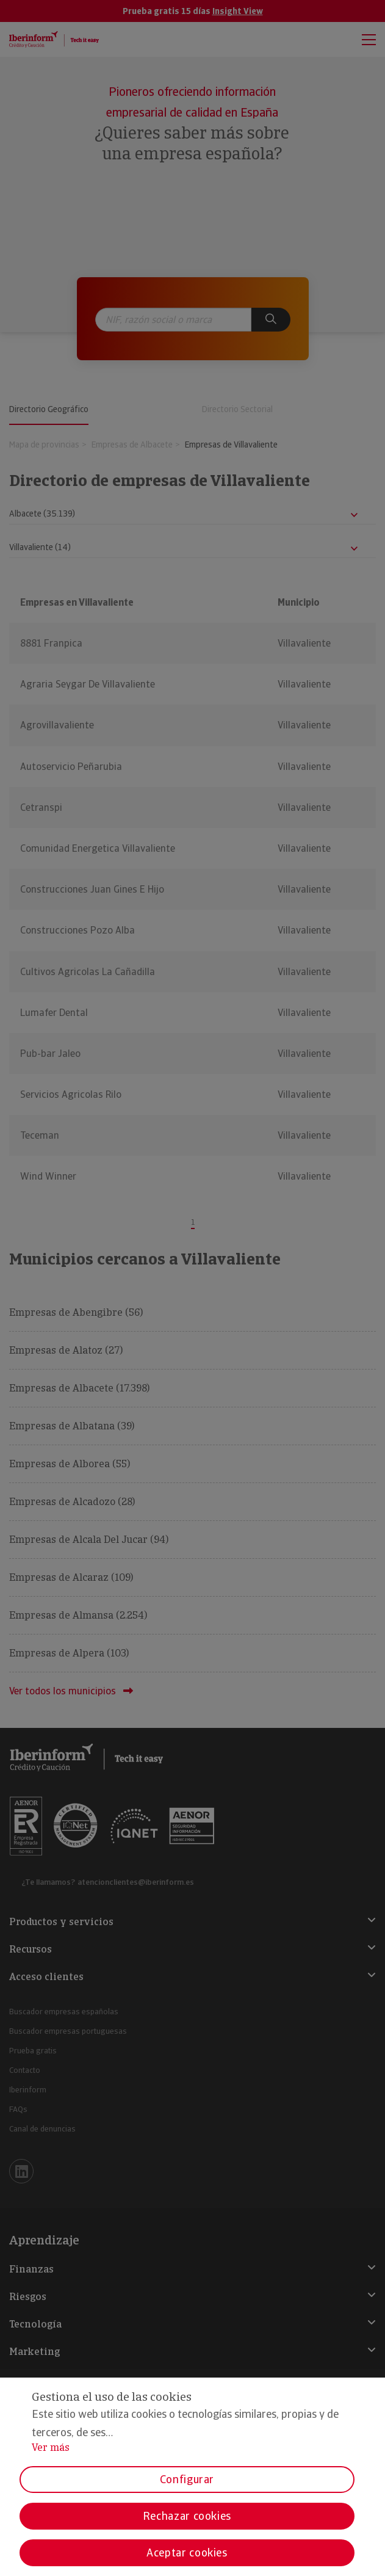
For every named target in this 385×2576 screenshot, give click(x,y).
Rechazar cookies (187, 2516)
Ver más (51, 2447)
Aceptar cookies (187, 2552)
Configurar (187, 2479)
